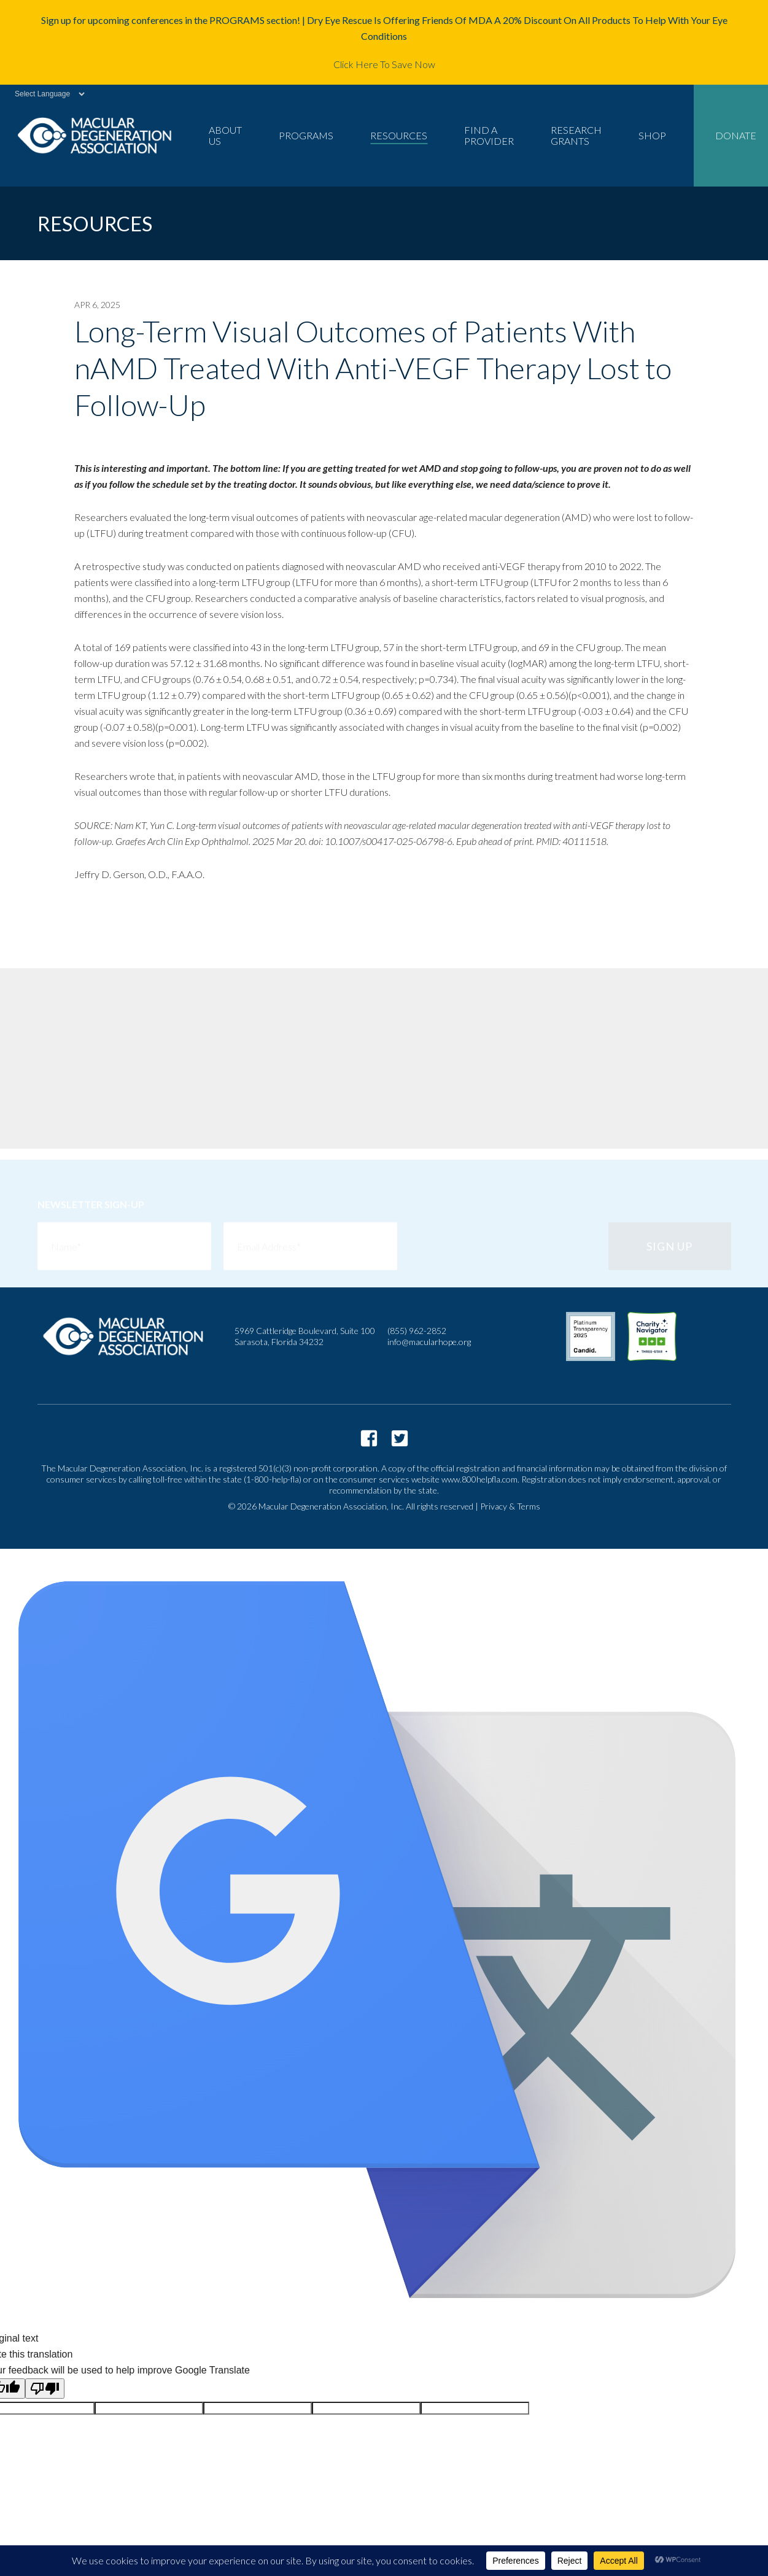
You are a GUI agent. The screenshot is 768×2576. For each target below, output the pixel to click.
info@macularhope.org (429, 1341)
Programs (306, 135)
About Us (225, 135)
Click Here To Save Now (384, 64)
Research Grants (576, 135)
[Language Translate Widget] (43, 93)
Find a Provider (489, 135)
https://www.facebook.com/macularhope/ (369, 1438)
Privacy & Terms (510, 1506)
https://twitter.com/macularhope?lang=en (399, 1438)
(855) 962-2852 (416, 1330)
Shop (652, 135)
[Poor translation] (44, 2388)
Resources (398, 135)
